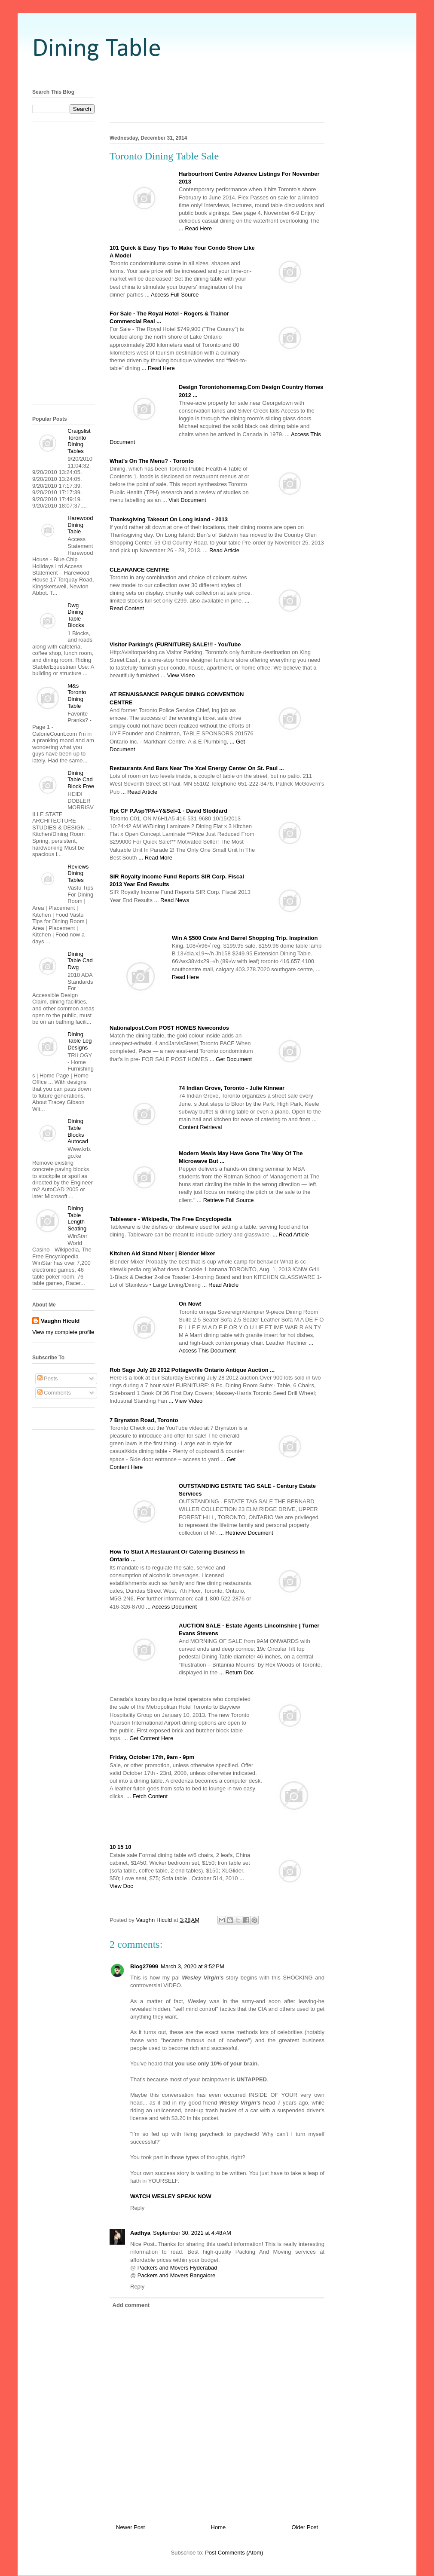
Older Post (305, 2527)
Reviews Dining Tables (78, 873)
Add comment (131, 2305)
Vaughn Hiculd (60, 1321)
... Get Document (231, 1059)
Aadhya (140, 2233)
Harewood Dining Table (80, 525)
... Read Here (195, 228)
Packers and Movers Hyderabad (177, 2267)
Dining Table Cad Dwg (80, 960)
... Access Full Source (172, 294)
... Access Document (171, 1606)
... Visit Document (184, 500)
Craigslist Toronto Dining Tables (78, 441)
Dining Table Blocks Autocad (77, 1131)
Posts (47, 1378)
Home (218, 2527)
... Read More (155, 857)
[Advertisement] (217, 74)
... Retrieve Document (246, 1533)
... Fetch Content (147, 1796)
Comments (54, 1392)
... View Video (178, 675)
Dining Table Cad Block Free (80, 779)
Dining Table (96, 49)
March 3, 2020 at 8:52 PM (192, 1966)
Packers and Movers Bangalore (176, 2275)
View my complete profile (63, 1332)
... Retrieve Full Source (225, 1200)
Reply (137, 2208)
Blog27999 (144, 1966)
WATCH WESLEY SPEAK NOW (170, 2196)
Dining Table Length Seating (76, 1218)
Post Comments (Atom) (234, 2552)
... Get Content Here (148, 1738)
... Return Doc (236, 1672)
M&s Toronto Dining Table (76, 695)
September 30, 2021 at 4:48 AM (192, 2233)
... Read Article (221, 550)
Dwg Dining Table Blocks (75, 615)
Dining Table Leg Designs (79, 1041)
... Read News (171, 900)
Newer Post (130, 2527)
